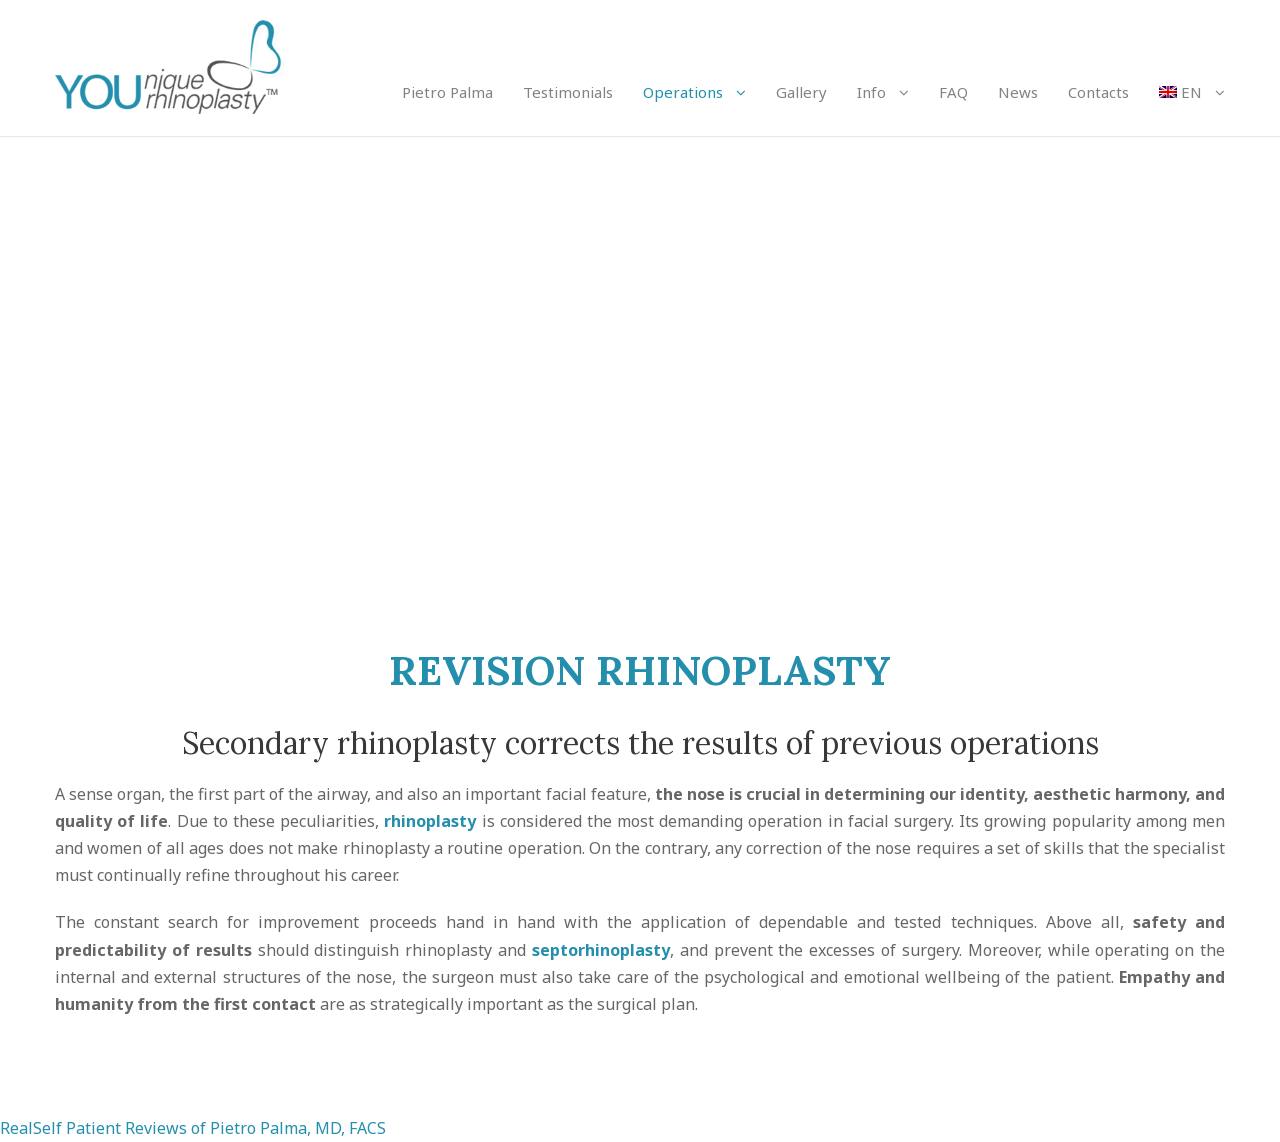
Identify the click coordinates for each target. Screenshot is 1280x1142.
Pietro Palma (447, 92)
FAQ (953, 92)
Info (871, 92)
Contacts (1098, 92)
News (1018, 92)
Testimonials (568, 92)
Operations (683, 92)
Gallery (801, 92)
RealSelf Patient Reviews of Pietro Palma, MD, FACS (193, 1128)
